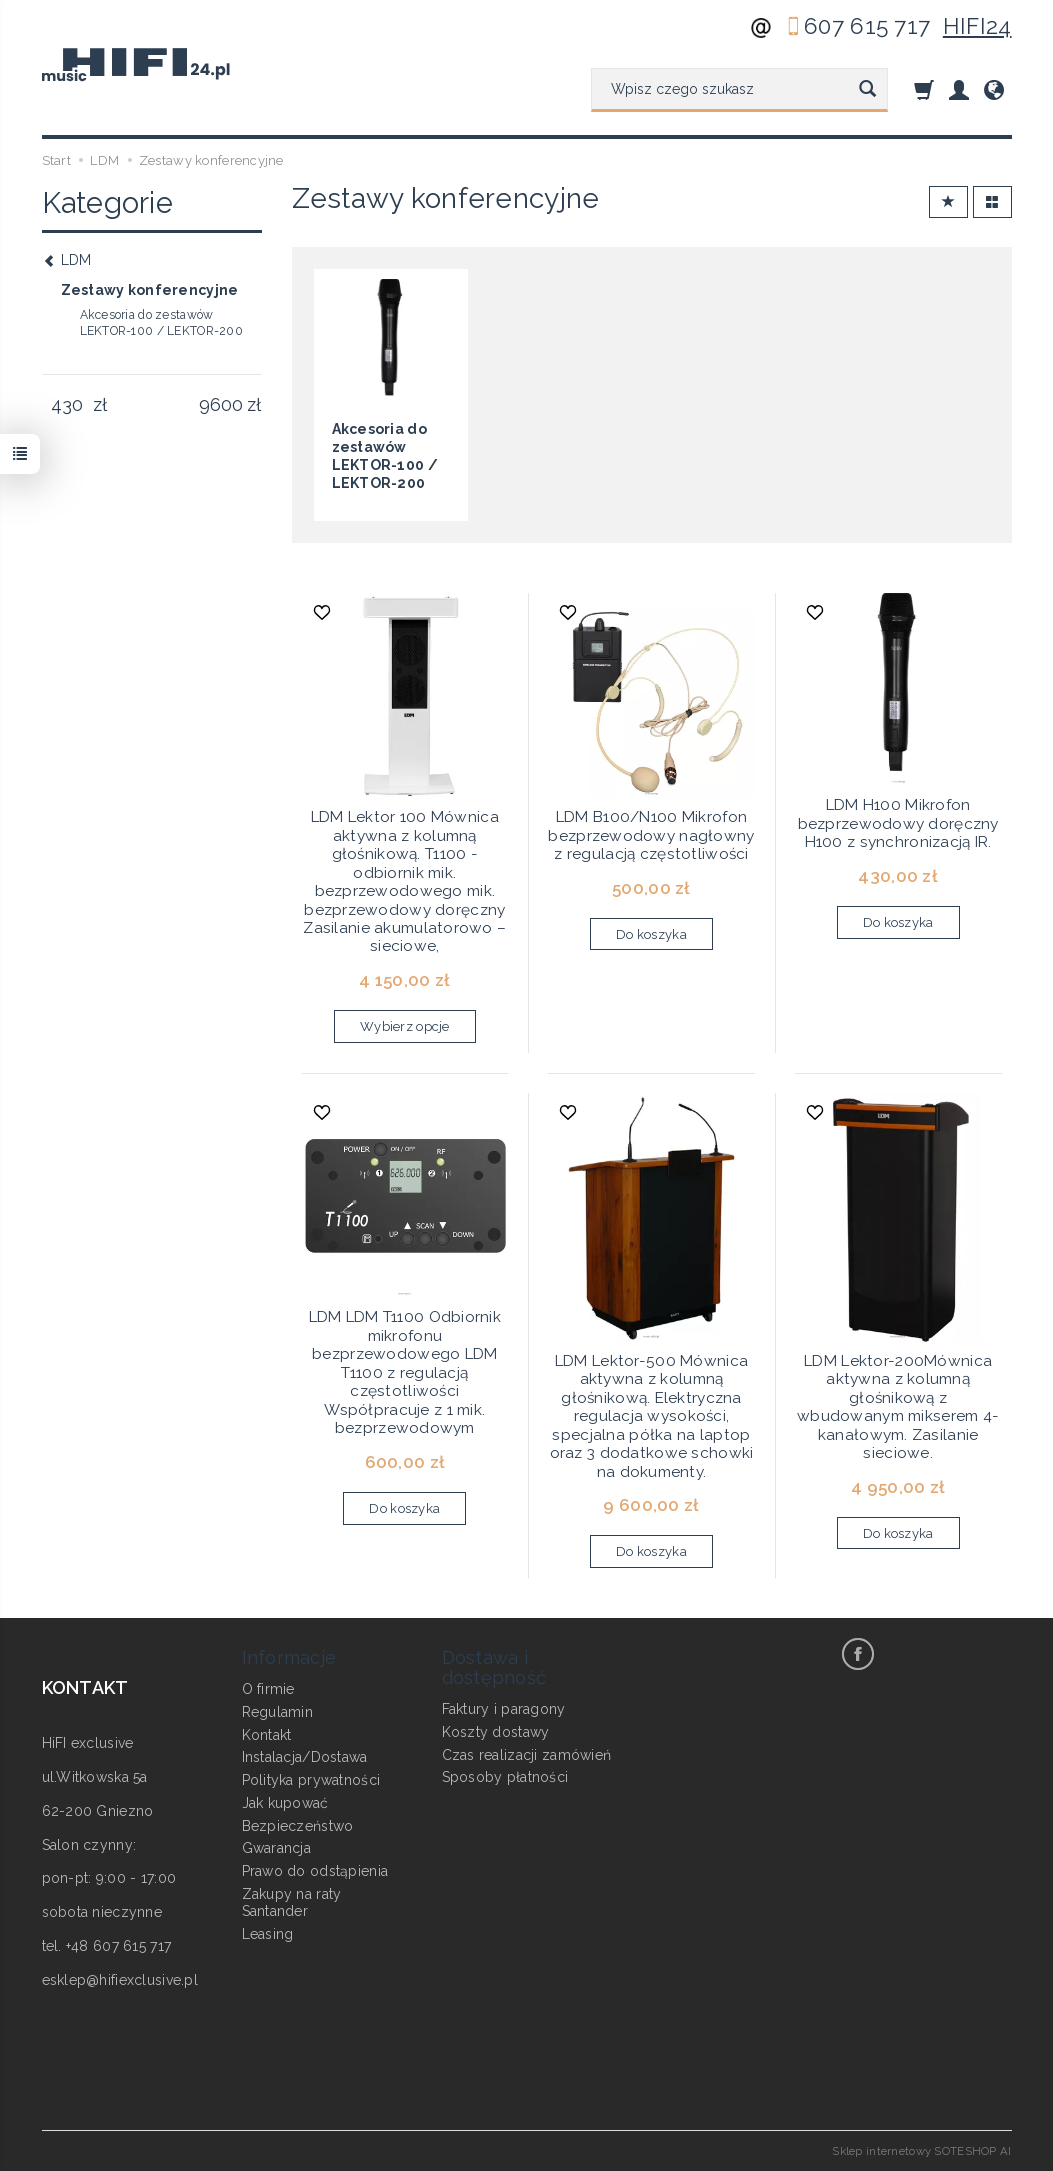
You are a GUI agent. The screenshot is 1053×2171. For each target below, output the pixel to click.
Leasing (268, 1934)
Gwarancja (277, 1848)
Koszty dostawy (496, 1732)
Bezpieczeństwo (298, 1826)
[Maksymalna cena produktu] (221, 405)
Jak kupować (285, 1803)
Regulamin (278, 1712)
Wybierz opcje (405, 1026)
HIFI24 (977, 26)
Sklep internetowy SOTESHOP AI (921, 2151)
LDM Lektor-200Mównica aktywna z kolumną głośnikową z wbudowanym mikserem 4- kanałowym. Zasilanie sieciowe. (898, 1407)
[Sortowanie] (948, 202)
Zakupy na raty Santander (292, 1902)
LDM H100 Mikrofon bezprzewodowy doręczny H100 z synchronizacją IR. (898, 823)
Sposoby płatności (505, 1777)
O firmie (268, 1689)
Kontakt (267, 1735)
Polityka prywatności (311, 1780)
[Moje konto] (959, 89)
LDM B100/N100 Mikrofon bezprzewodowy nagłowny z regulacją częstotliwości (651, 835)
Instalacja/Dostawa (305, 1757)
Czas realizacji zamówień (527, 1755)
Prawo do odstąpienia (315, 1871)
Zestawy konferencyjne (150, 290)
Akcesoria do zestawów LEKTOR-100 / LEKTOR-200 (161, 323)
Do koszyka (651, 934)
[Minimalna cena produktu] (67, 405)
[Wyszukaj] (867, 90)
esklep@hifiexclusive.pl (120, 1980)
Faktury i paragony (504, 1709)
